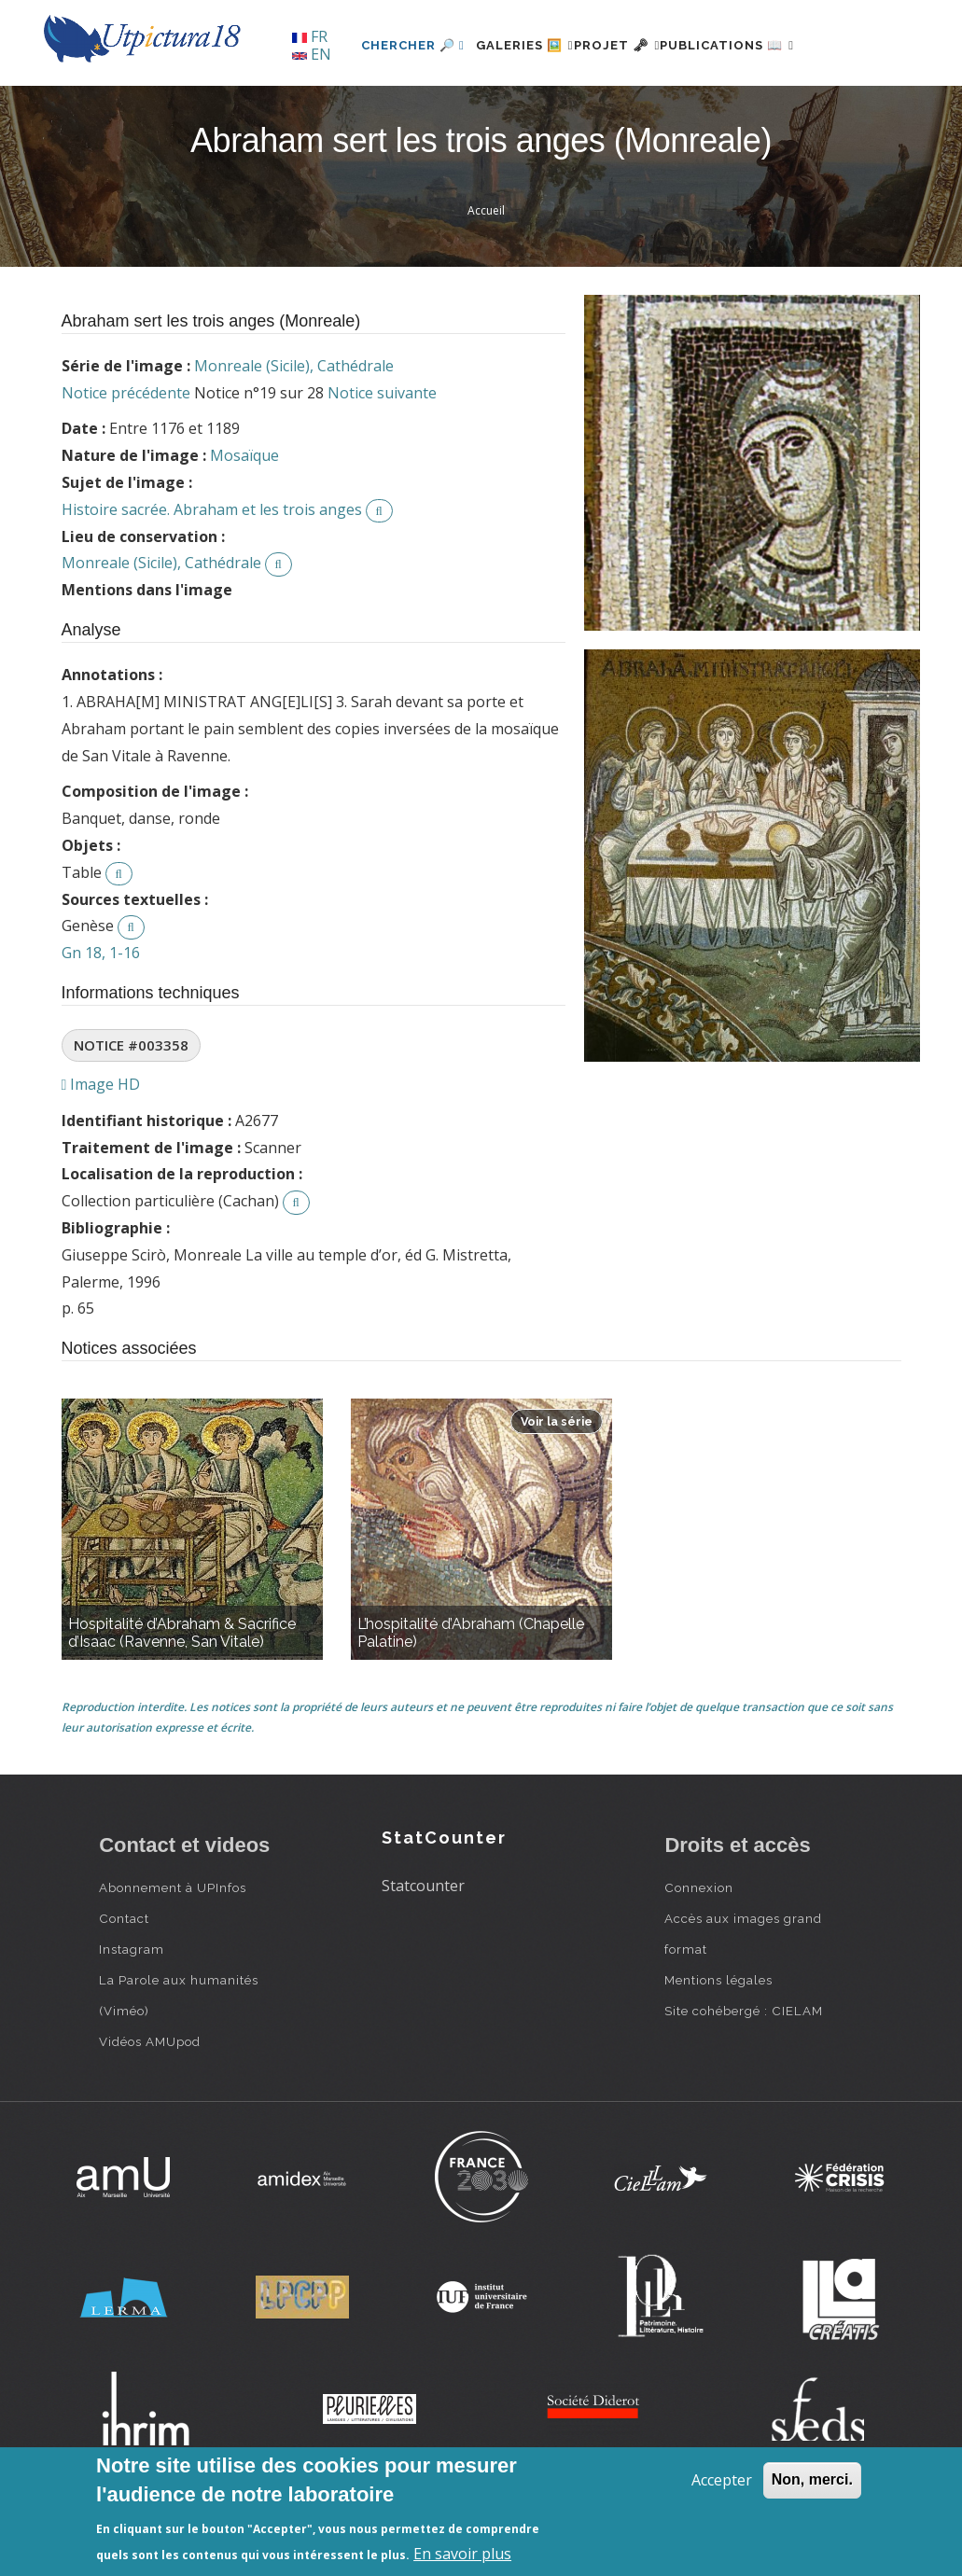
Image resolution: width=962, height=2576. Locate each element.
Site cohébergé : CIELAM (743, 2075)
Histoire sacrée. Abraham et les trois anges (212, 573)
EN (311, 54)
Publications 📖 (725, 109)
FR (310, 36)
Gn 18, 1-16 (101, 1016)
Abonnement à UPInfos (172, 1951)
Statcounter (423, 1949)
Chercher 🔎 (355, 109)
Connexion (698, 1951)
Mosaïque (244, 519)
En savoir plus (462, 2553)
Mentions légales (718, 2044)
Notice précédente (126, 456)
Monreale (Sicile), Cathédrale (294, 429)
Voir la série (557, 1486)
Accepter (721, 2480)
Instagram (131, 2013)
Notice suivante (382, 456)
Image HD (101, 1147)
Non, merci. (812, 2479)
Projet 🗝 (593, 109)
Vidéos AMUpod (150, 2105)
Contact (124, 1982)
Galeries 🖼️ (478, 109)
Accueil (486, 275)
